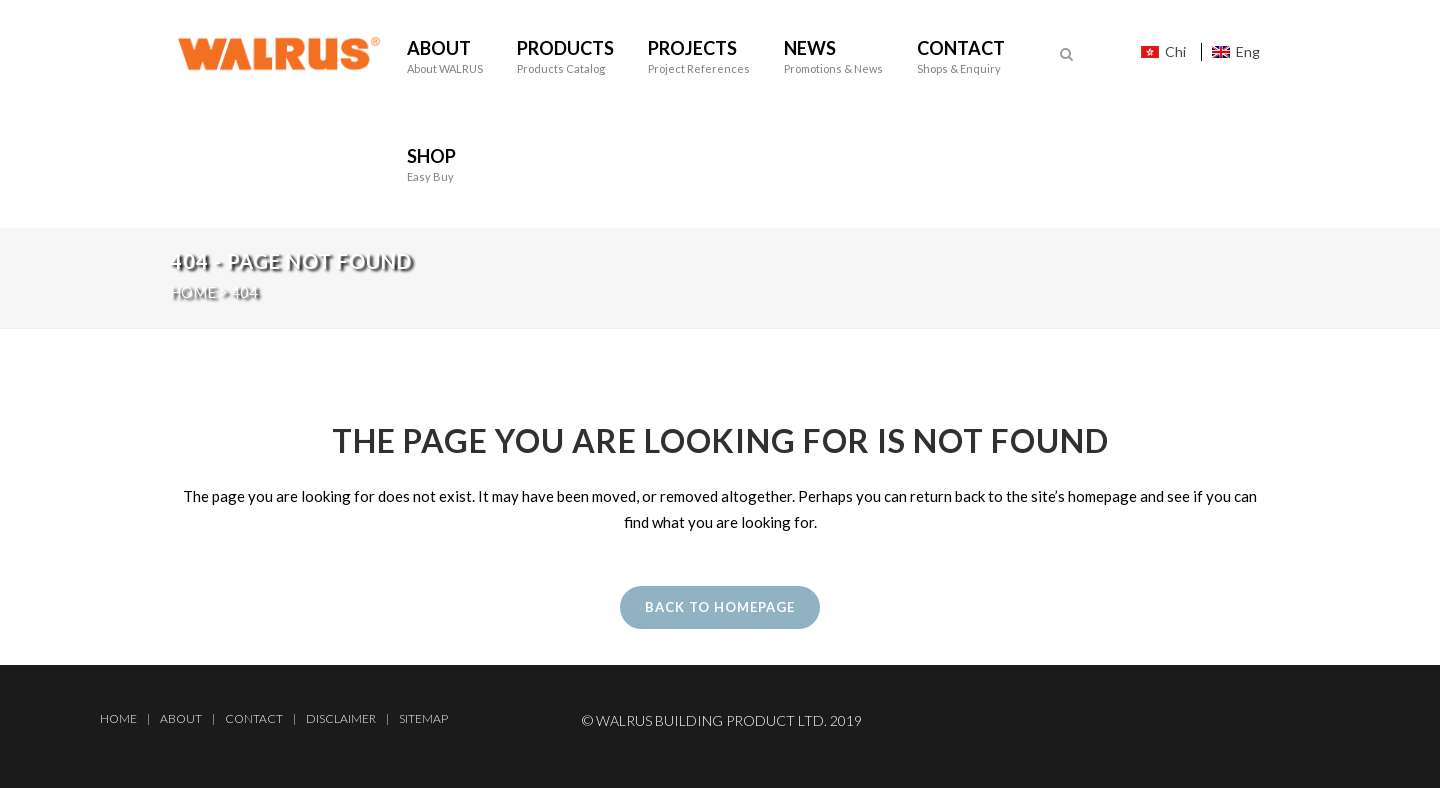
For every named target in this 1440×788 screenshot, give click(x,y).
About (181, 718)
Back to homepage (720, 607)
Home (118, 718)
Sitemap (423, 718)
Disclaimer (341, 718)
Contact (254, 718)
